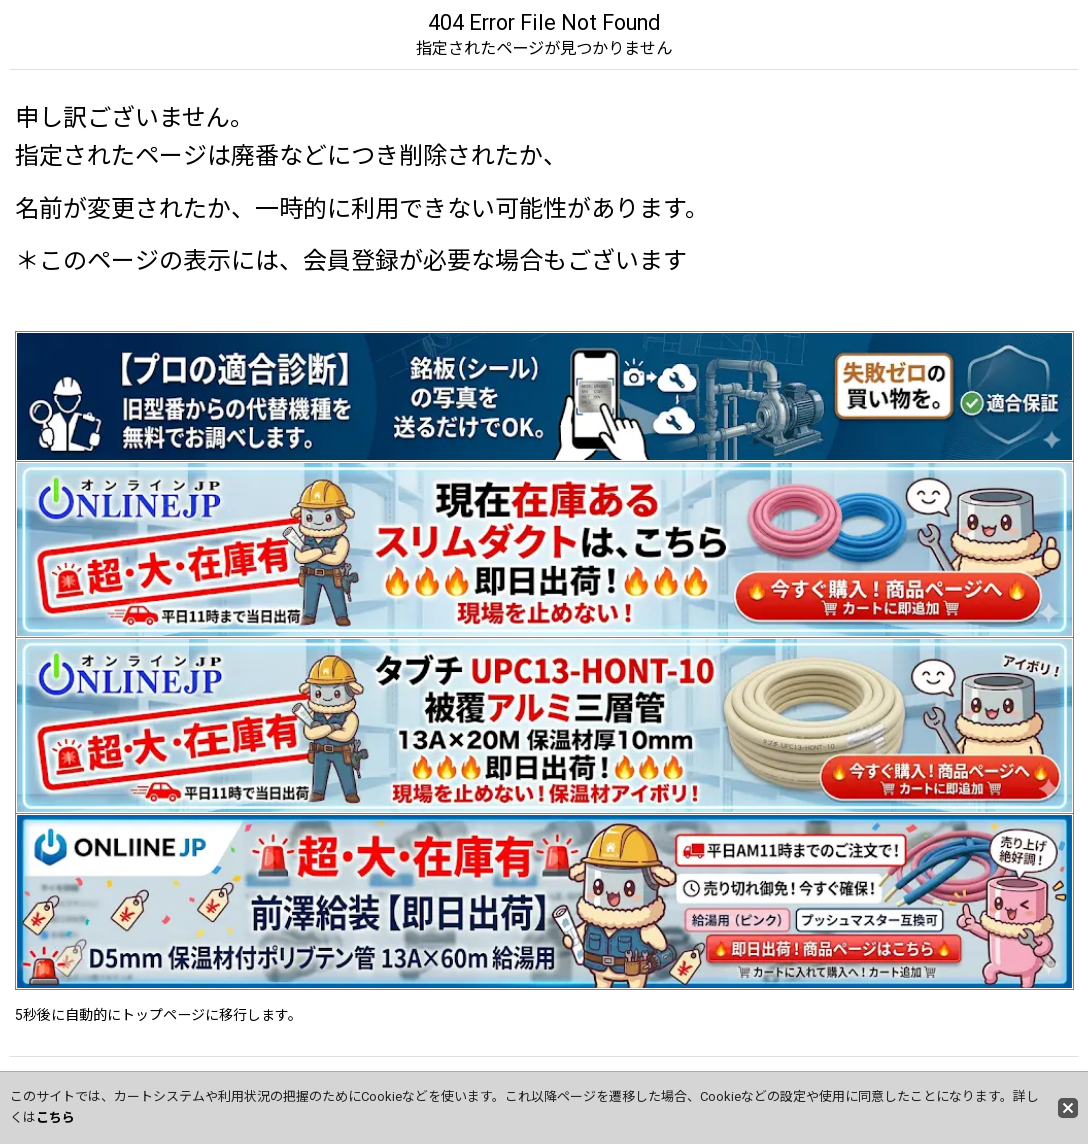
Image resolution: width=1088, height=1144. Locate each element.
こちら (55, 1117)
